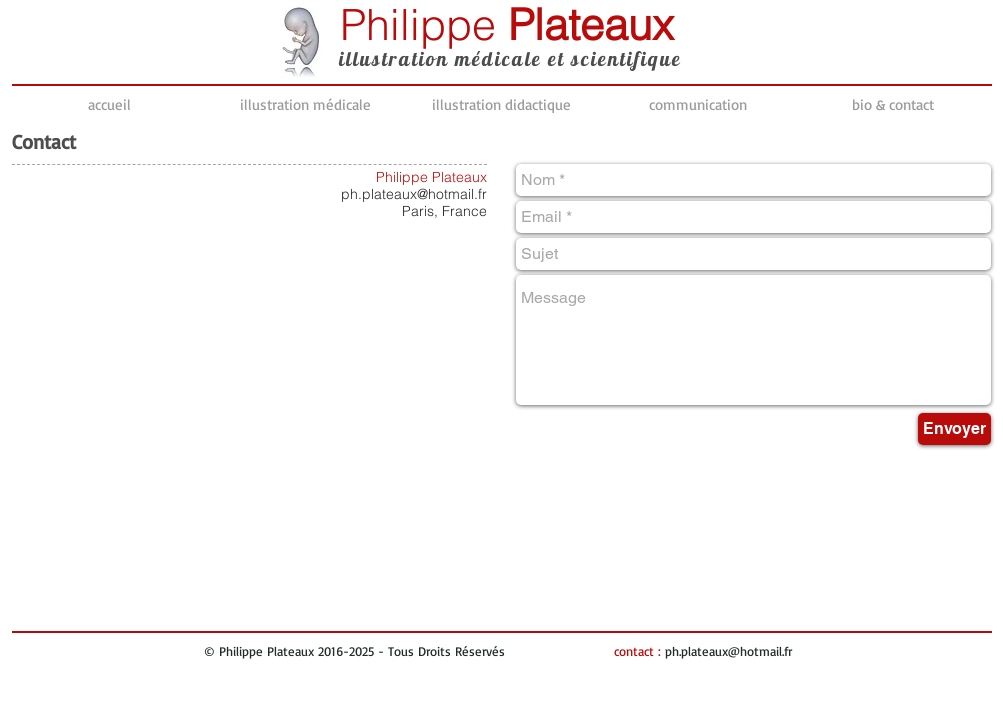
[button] (306, 105)
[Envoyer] (954, 429)
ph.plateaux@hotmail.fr (414, 194)
